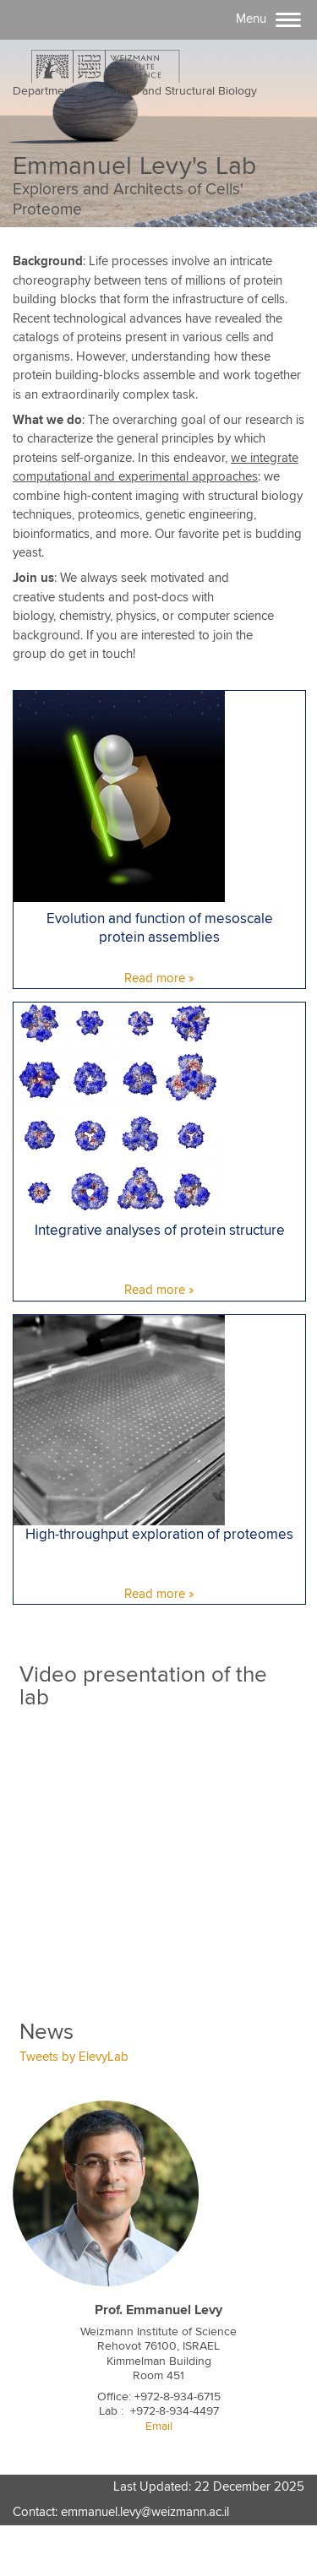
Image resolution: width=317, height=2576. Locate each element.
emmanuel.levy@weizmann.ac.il (145, 2512)
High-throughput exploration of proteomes (159, 1535)
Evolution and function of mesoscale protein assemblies (159, 929)
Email (158, 2426)
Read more (154, 978)
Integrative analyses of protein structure (160, 1231)
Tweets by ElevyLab (73, 2057)
